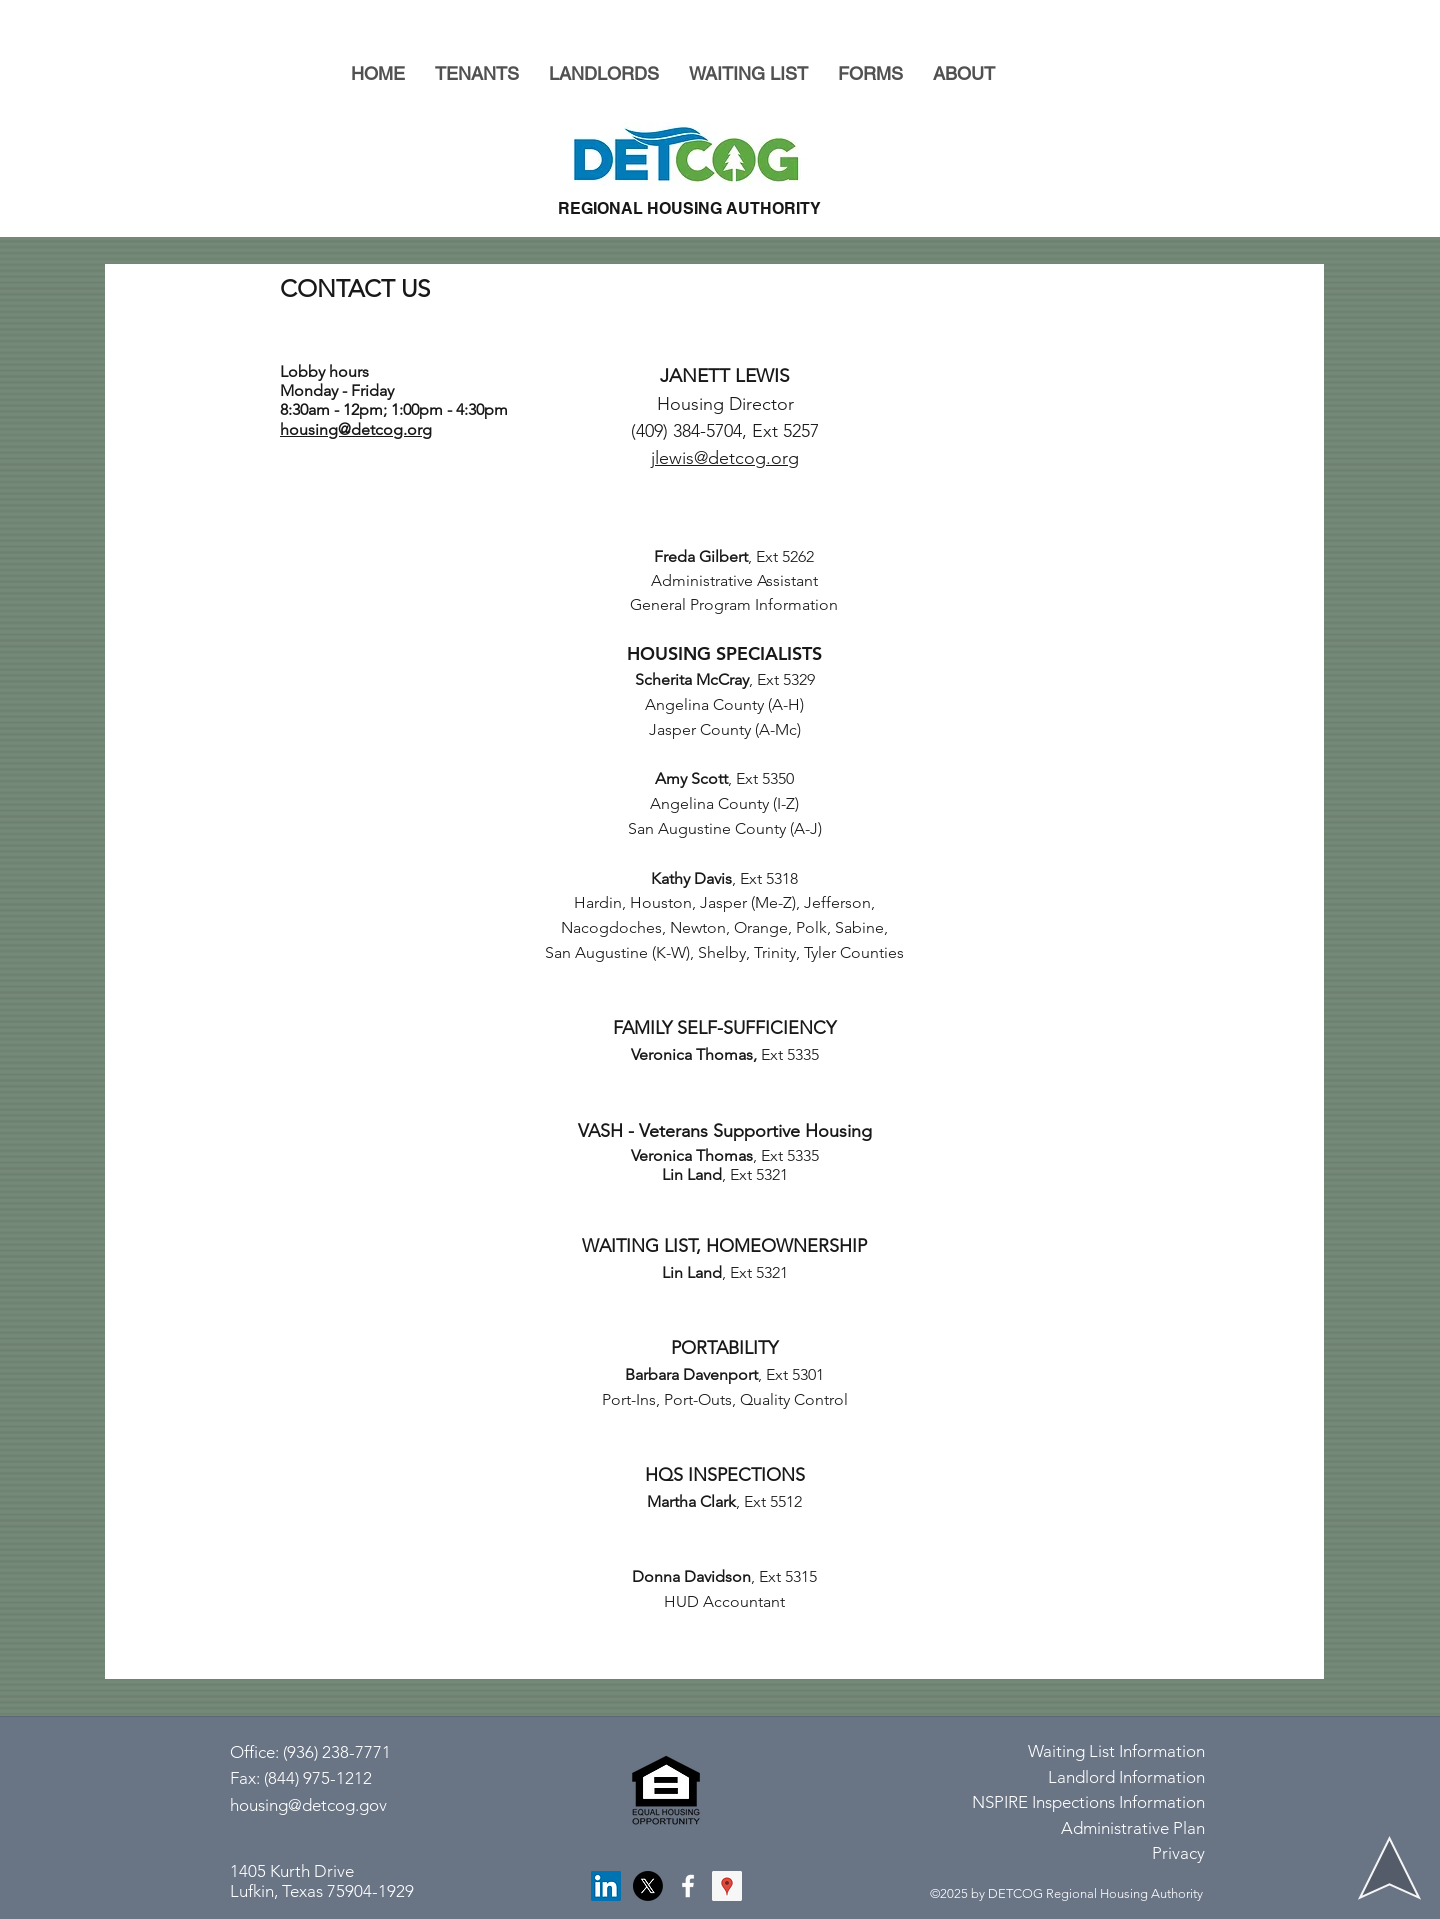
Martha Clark (691, 1501)
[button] (477, 73)
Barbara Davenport (691, 1374)
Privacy (1178, 1853)
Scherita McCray (692, 679)
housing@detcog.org (356, 429)
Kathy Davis (691, 878)
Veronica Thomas (692, 1054)
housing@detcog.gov (308, 1805)
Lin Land (692, 1174)
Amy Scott (691, 778)
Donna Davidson (691, 1576)
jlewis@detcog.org (725, 458)
